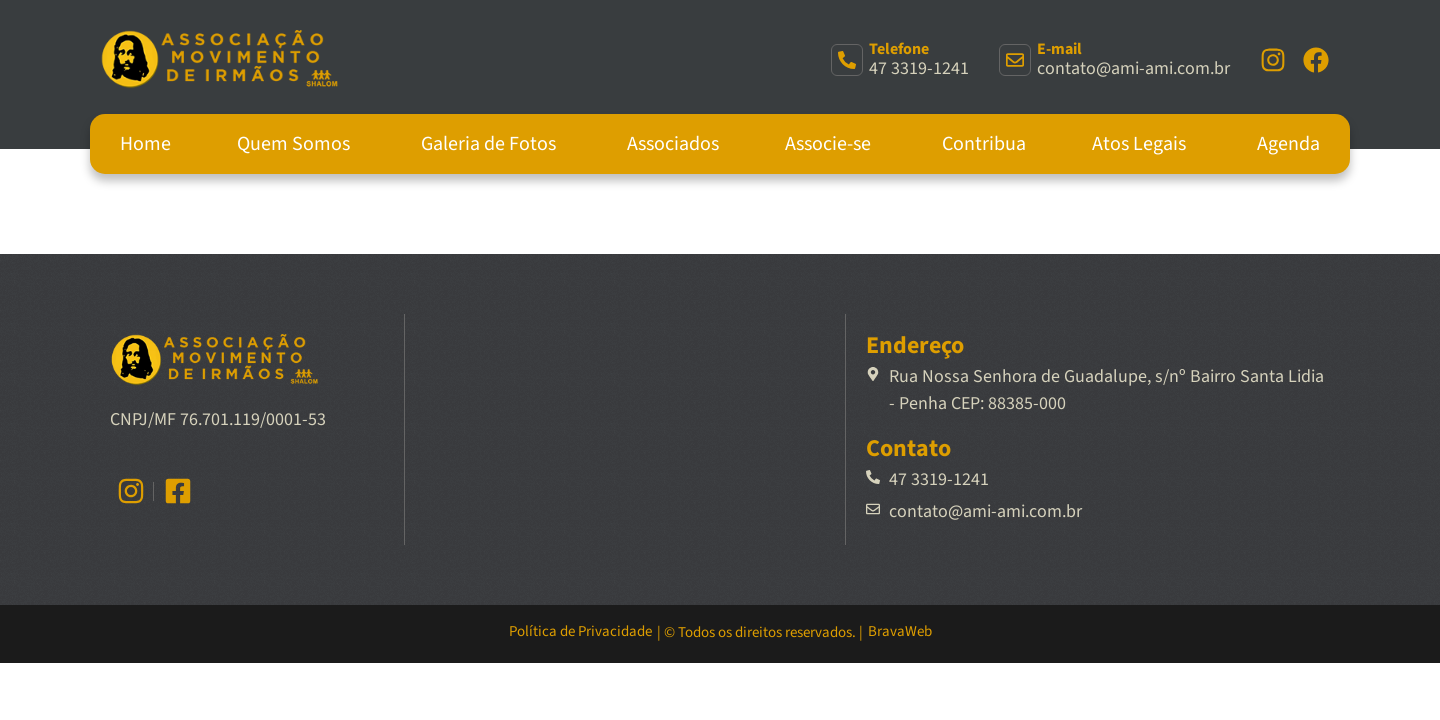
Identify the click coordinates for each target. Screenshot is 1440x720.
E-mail (1059, 49)
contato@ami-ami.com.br (1133, 68)
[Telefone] (847, 60)
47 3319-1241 (919, 68)
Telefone (899, 49)
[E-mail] (1015, 60)
